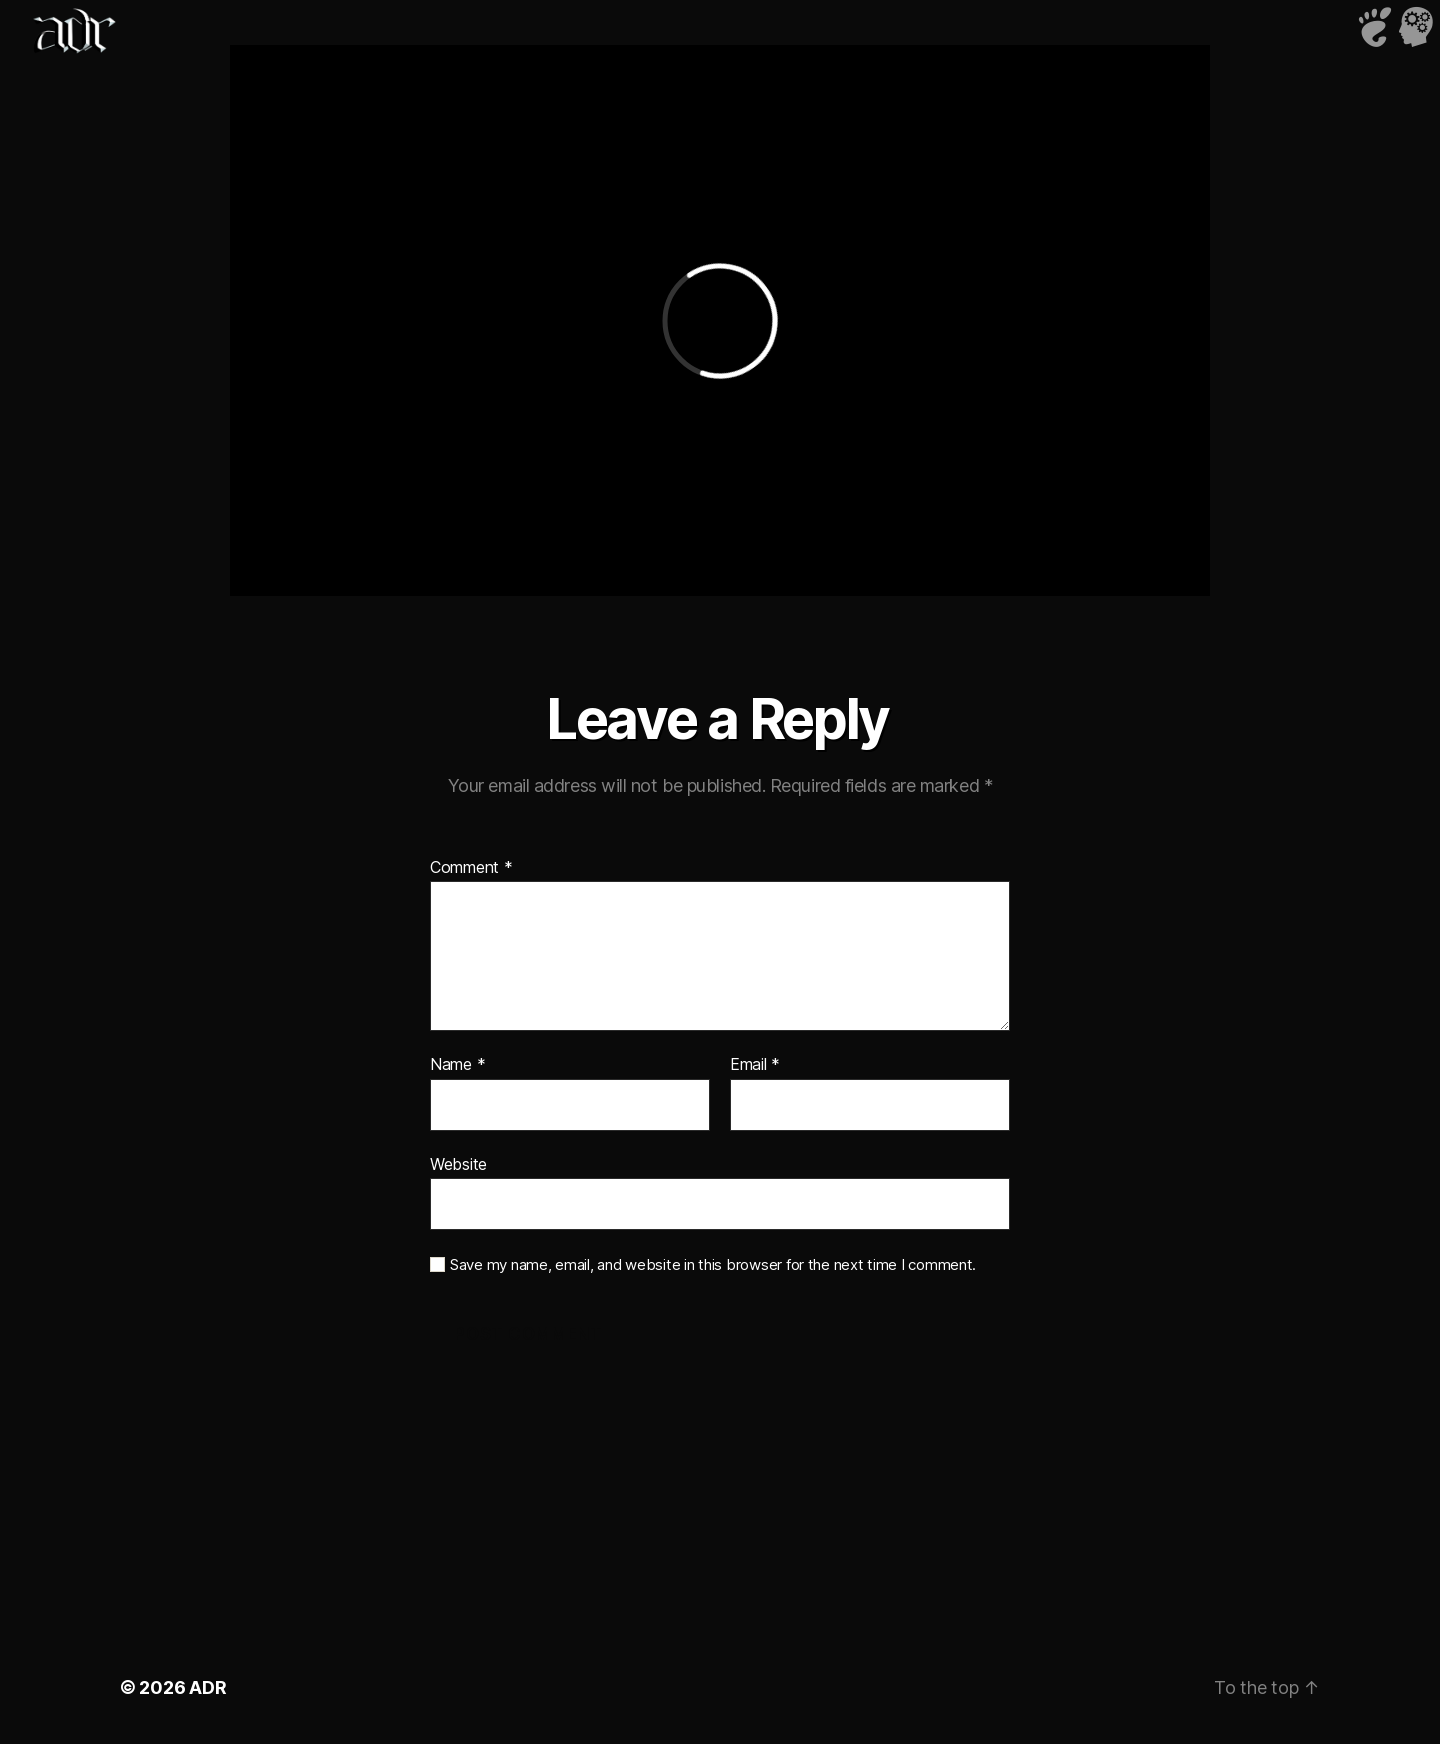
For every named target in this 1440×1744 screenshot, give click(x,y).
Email (755, 1065)
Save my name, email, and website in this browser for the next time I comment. (713, 1265)
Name (457, 1065)
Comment (471, 868)
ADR (207, 1687)
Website (458, 1164)
